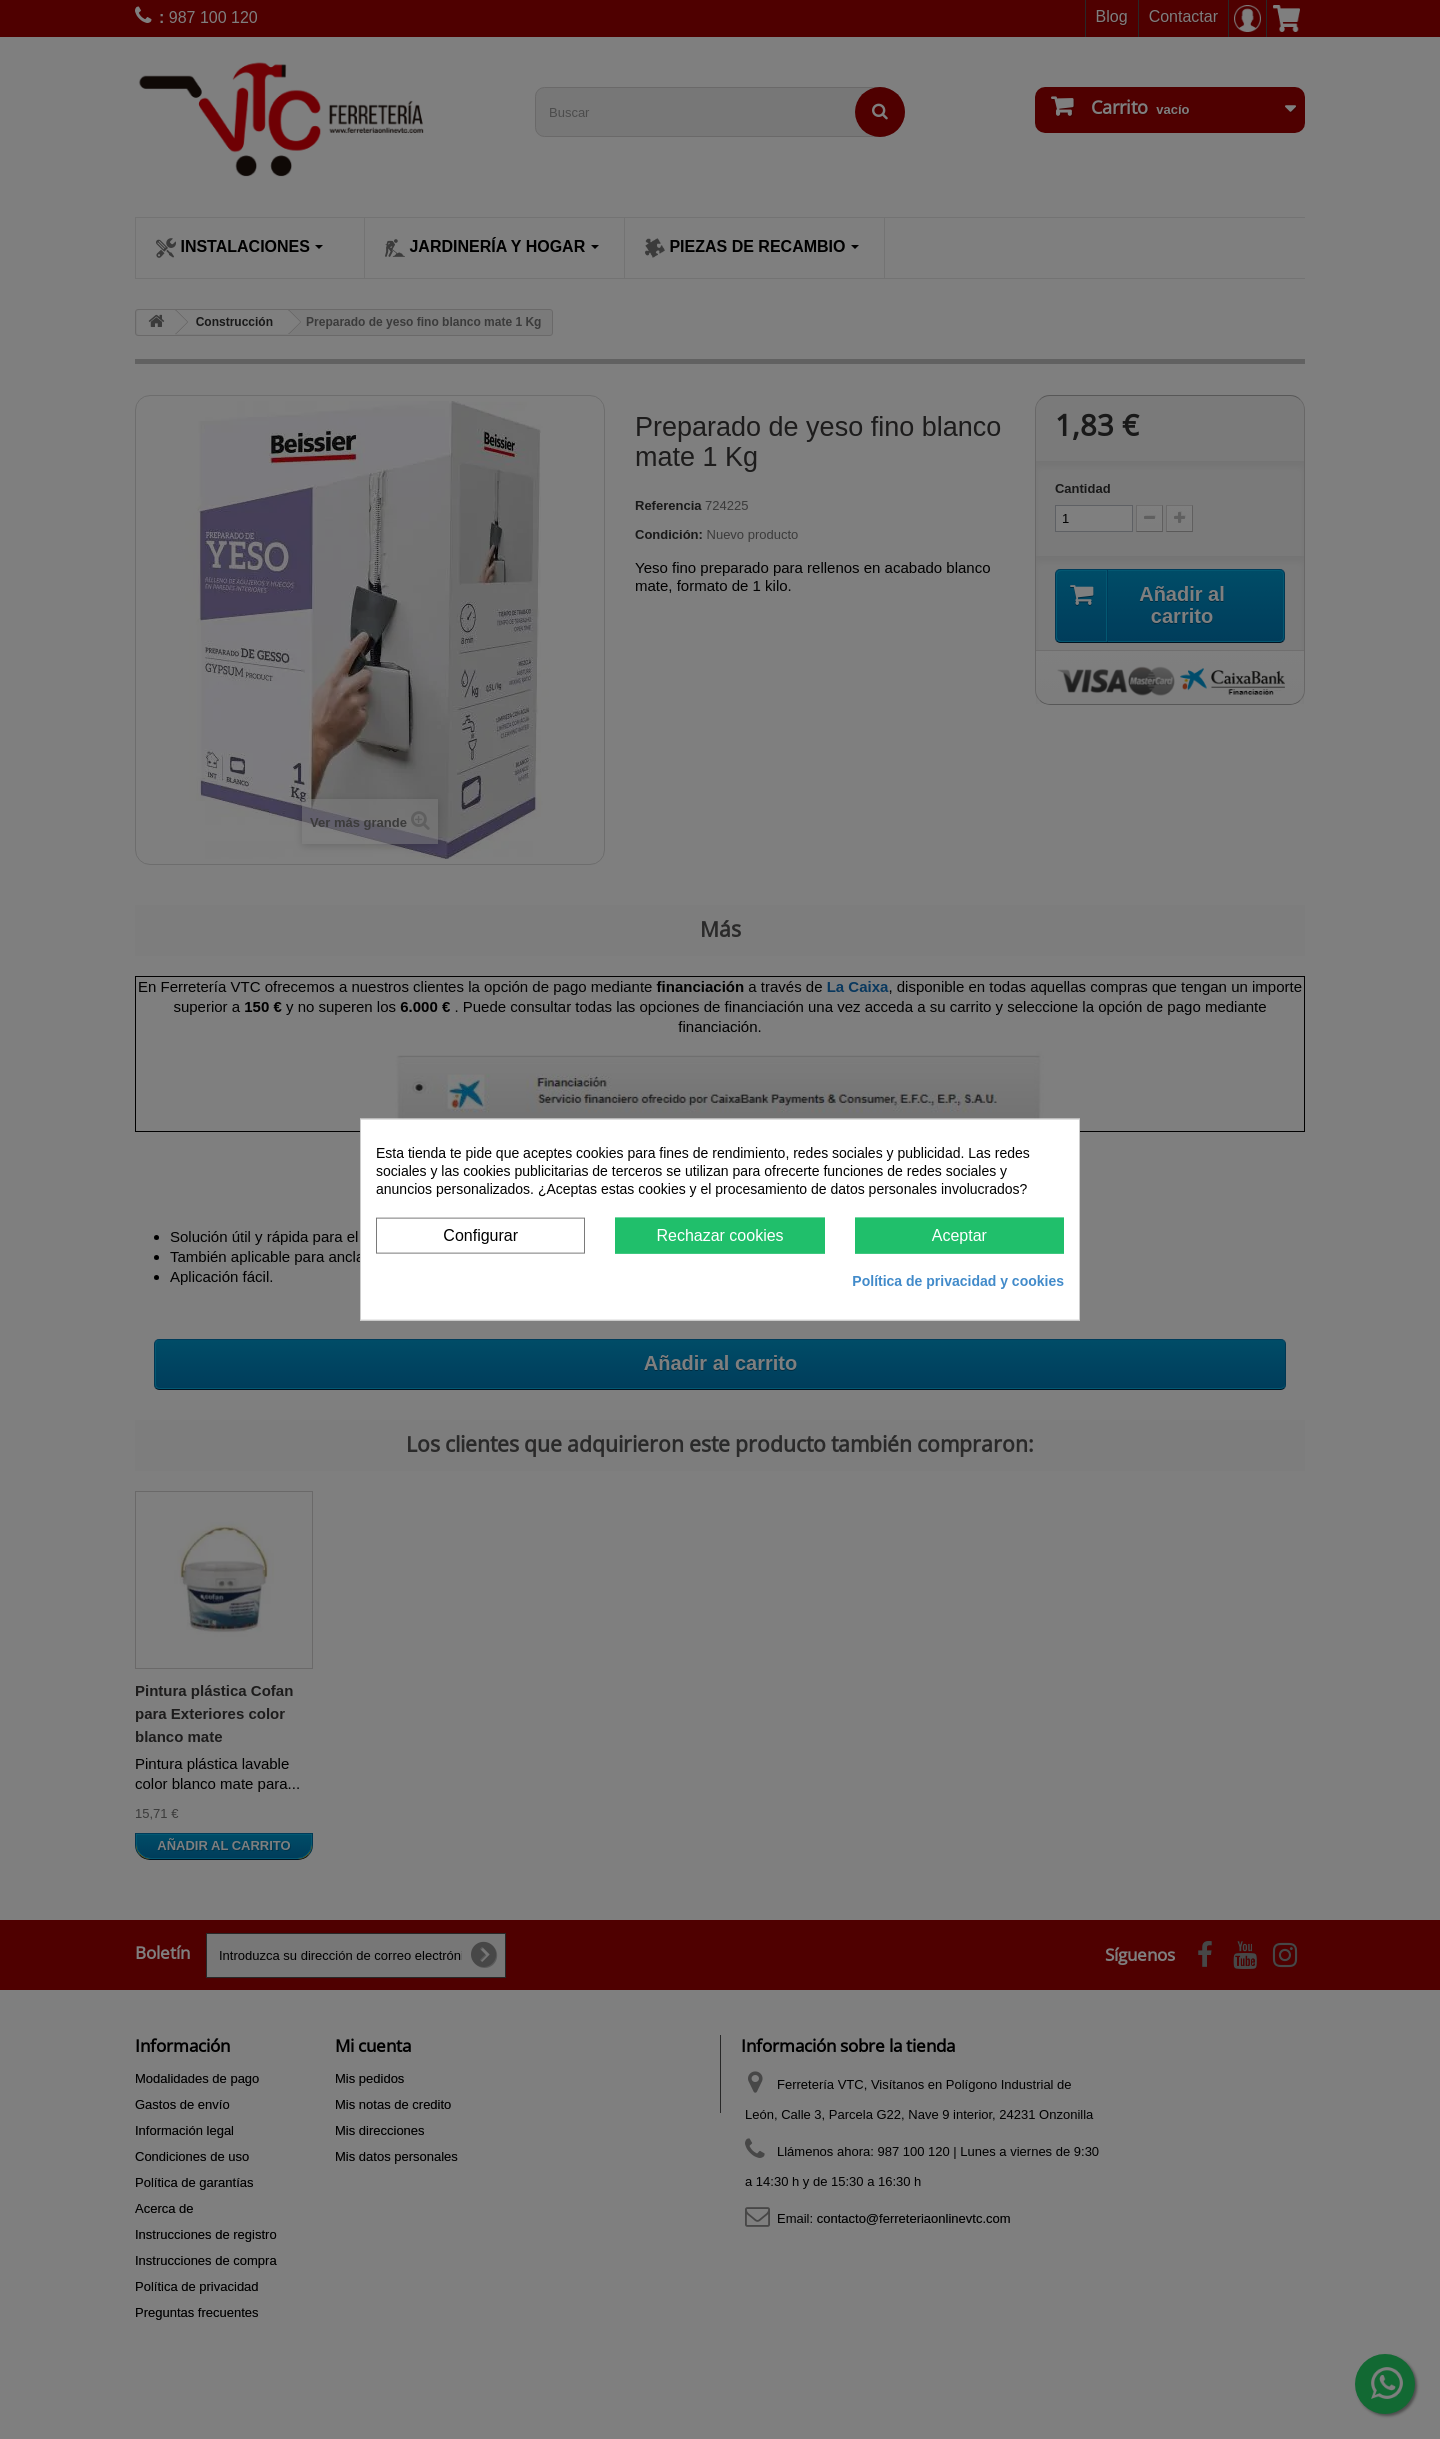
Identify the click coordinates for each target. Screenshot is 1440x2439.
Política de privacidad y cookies (958, 1281)
